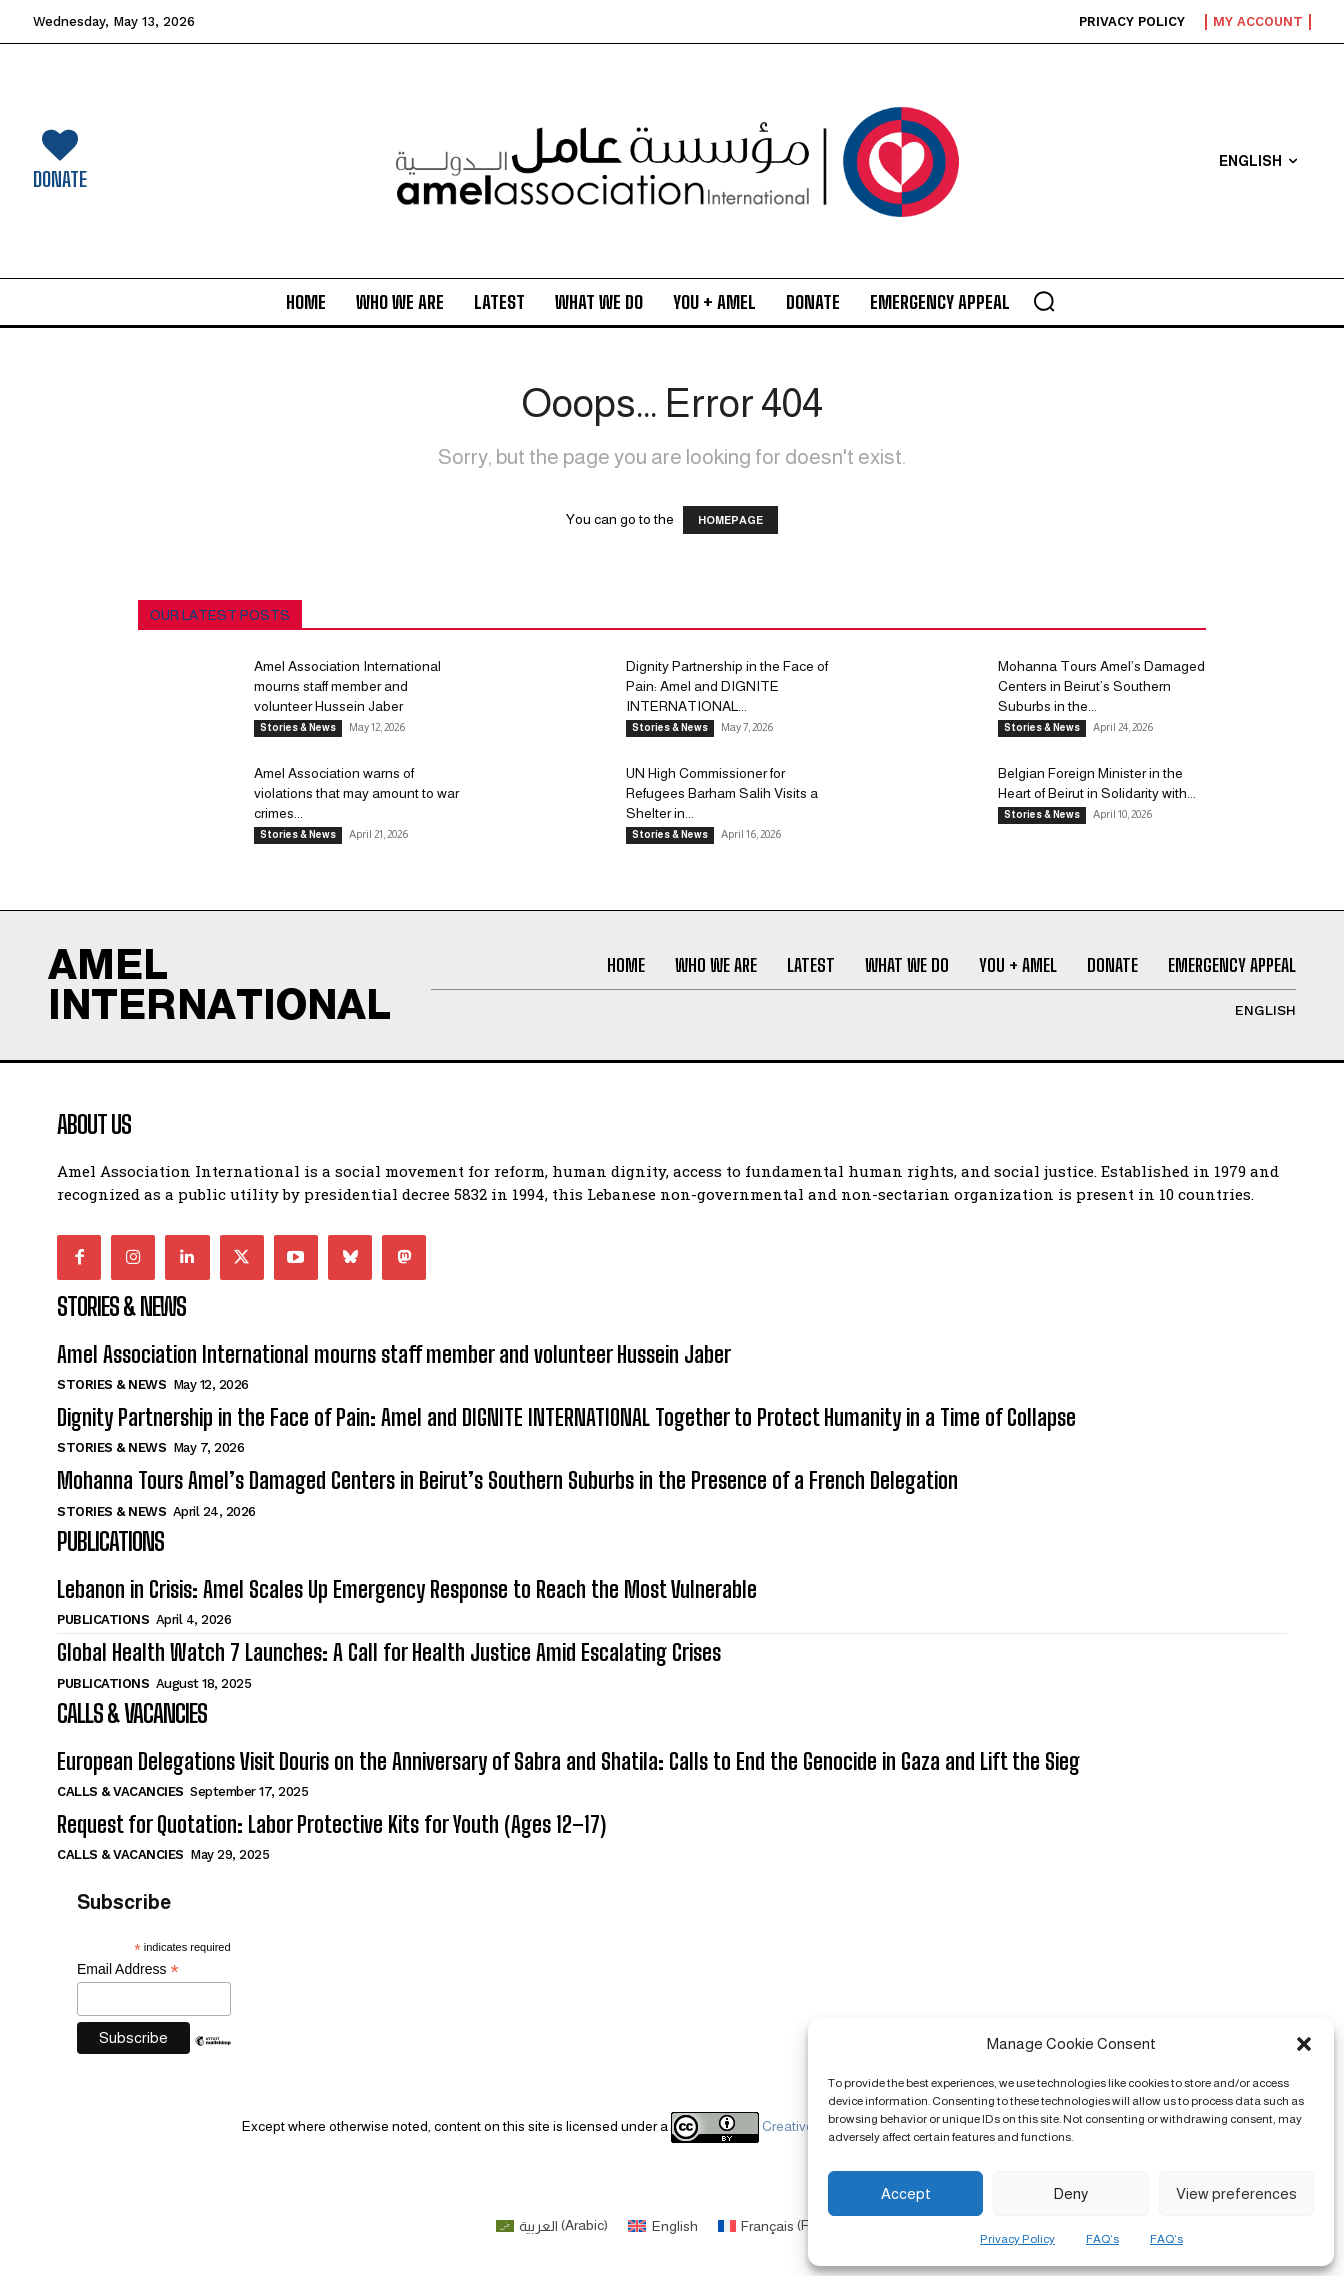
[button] (1304, 2044)
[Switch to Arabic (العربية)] (552, 2225)
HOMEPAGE (730, 520)
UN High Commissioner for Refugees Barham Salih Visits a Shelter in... (722, 793)
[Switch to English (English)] (663, 2225)
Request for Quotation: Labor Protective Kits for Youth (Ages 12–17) (331, 1824)
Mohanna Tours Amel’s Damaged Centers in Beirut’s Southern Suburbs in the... (1101, 686)
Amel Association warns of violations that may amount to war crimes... (356, 793)
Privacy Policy (1017, 2239)
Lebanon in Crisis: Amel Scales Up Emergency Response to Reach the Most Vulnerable (407, 1589)
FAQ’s (1102, 2239)
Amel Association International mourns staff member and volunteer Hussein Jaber (347, 686)
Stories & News (298, 727)
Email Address (128, 1969)
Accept (906, 2193)
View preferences (1236, 2193)
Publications (103, 1619)
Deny (1070, 2193)
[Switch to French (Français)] (783, 2225)
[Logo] (672, 161)
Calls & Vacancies (120, 1791)
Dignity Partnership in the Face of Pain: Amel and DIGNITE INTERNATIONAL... (727, 686)
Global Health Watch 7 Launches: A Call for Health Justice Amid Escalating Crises (389, 1652)
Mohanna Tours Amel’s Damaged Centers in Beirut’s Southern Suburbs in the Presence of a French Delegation (507, 1480)
